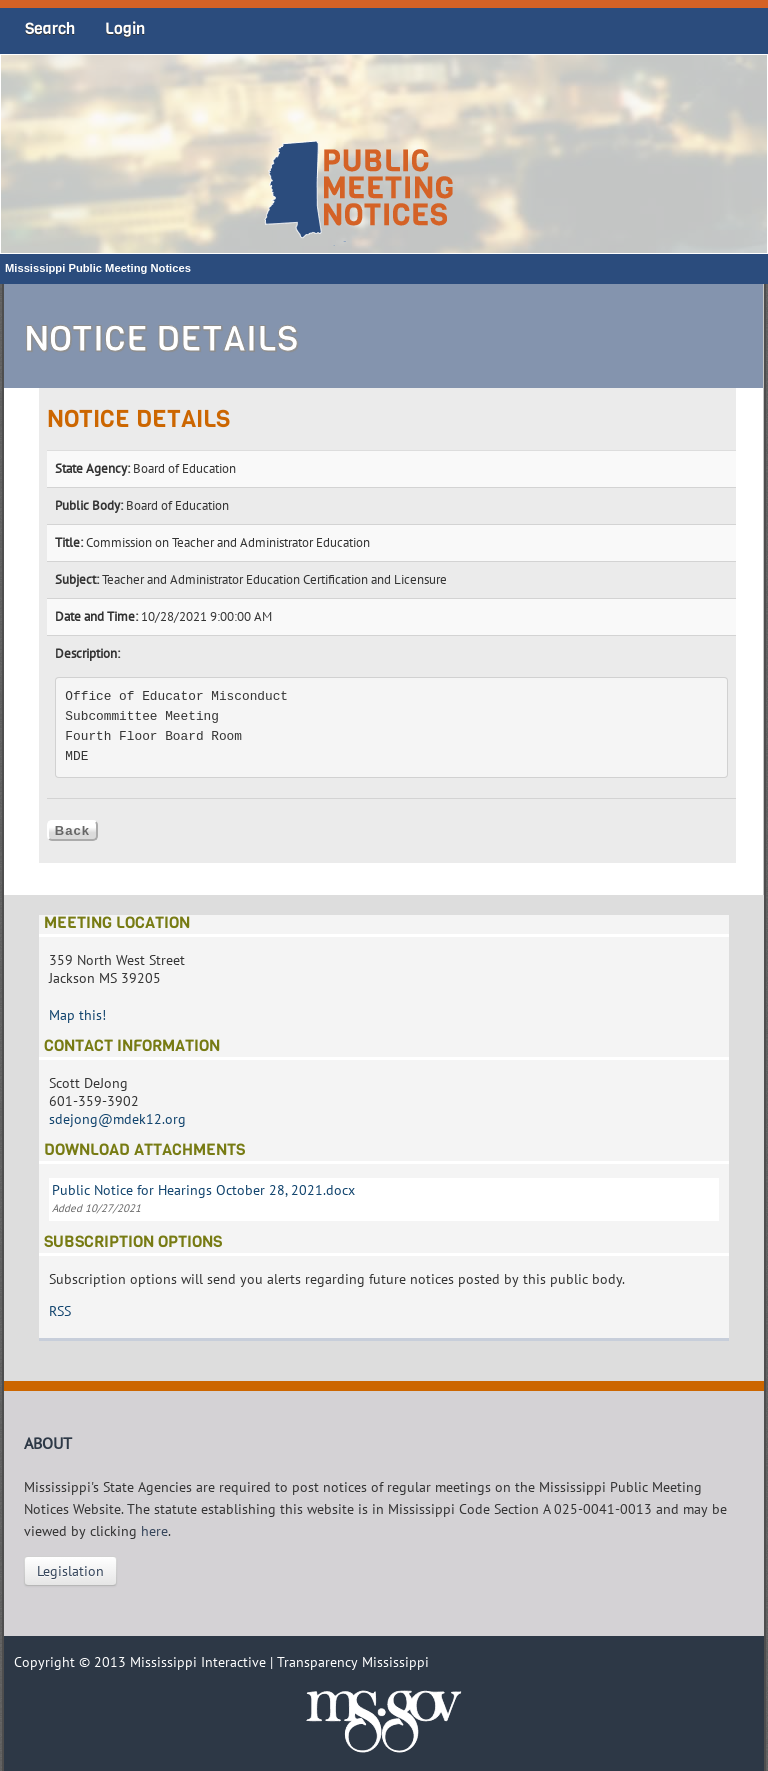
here (154, 1531)
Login (125, 28)
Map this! (77, 1015)
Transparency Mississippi (353, 1662)
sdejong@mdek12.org (117, 1119)
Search (50, 28)
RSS (60, 1311)
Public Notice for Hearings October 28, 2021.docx (203, 1190)
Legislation (70, 1571)
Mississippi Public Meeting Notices (98, 268)
